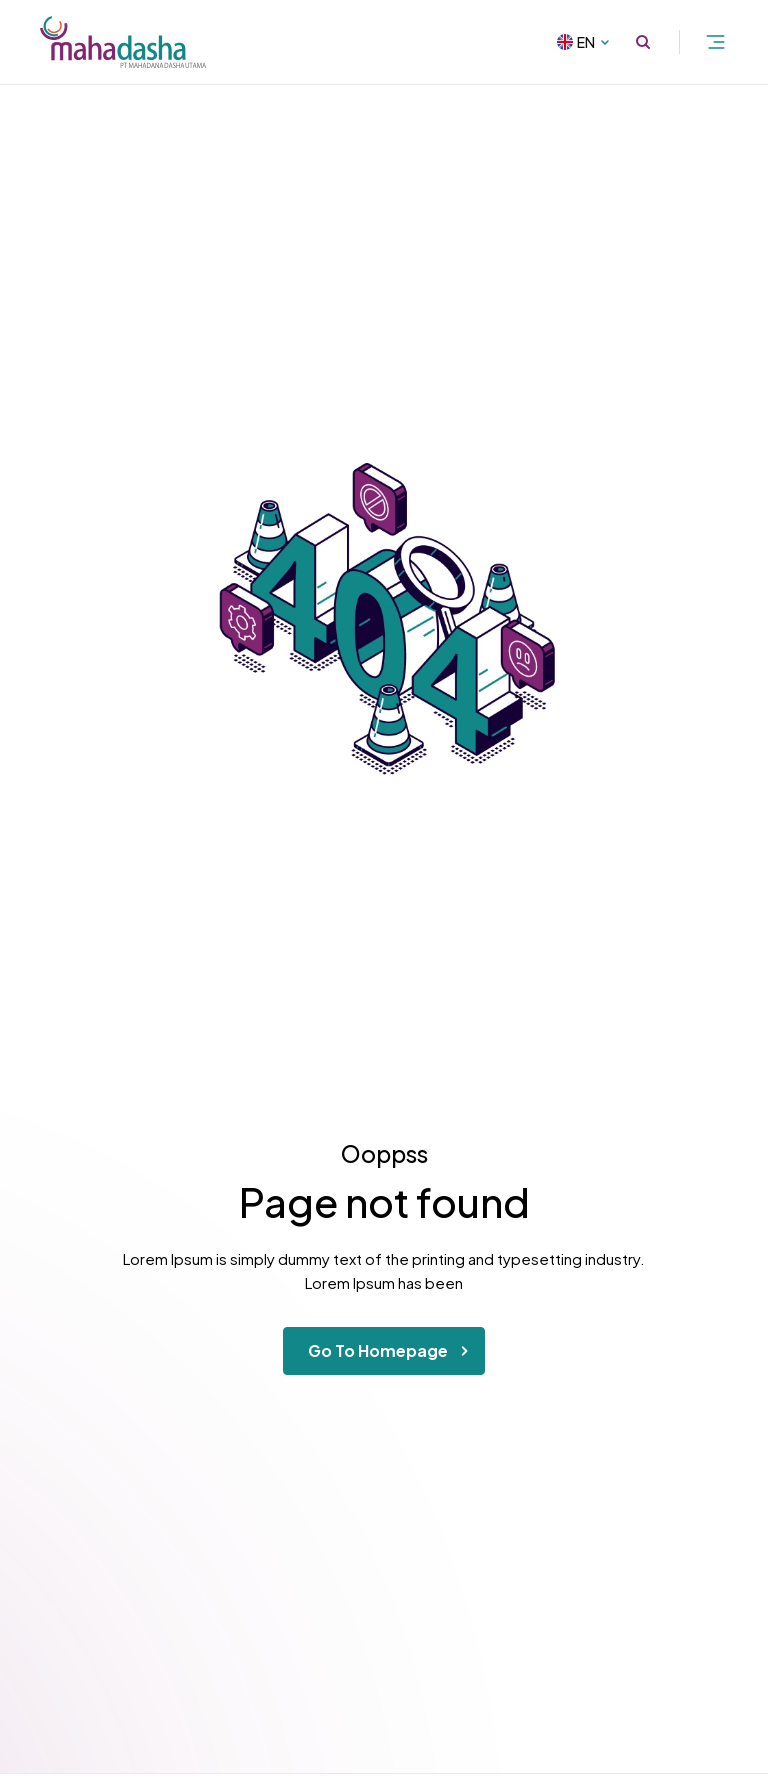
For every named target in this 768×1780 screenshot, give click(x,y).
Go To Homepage (392, 1351)
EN (596, 42)
